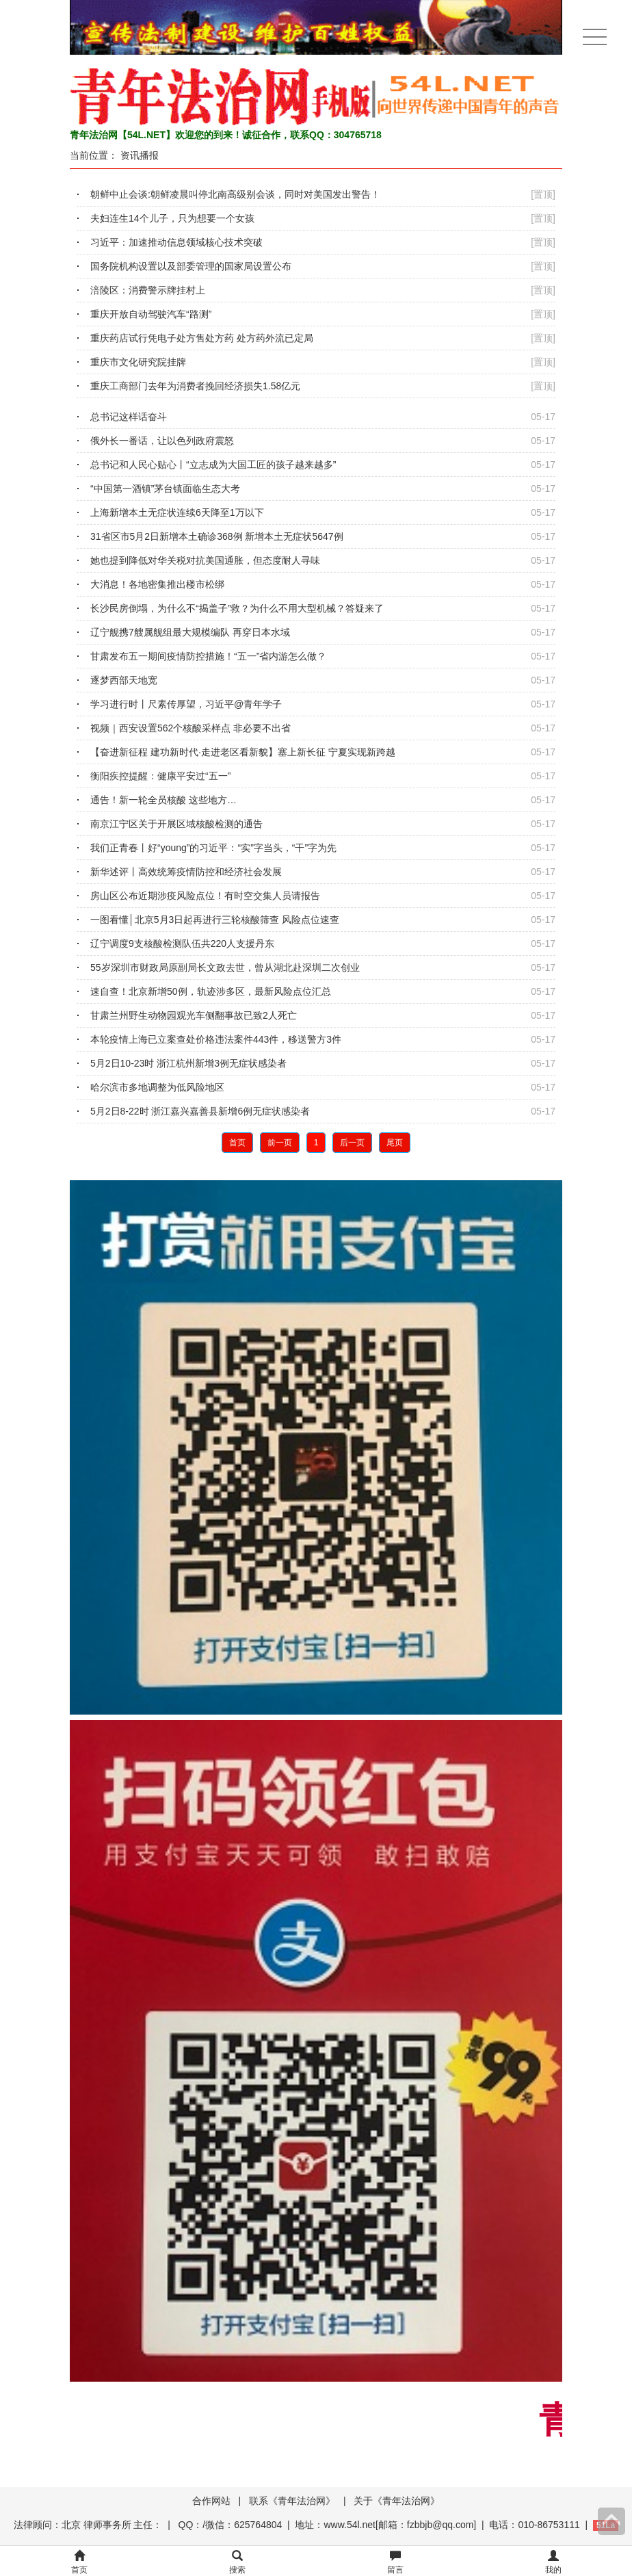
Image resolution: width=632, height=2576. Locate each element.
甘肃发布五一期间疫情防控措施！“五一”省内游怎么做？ (208, 656)
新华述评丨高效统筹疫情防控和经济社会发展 (186, 871)
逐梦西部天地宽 (123, 680)
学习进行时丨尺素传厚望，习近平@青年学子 (186, 704)
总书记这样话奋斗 (128, 416)
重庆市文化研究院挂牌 (138, 361)
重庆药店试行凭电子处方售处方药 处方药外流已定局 (201, 338)
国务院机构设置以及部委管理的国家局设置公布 (190, 266)
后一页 (352, 1142)
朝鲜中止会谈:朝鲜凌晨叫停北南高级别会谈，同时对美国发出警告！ (235, 194)
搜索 (237, 2563)
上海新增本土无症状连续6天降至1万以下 (177, 512)
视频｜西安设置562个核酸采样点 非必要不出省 (190, 728)
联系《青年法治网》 (292, 2500)
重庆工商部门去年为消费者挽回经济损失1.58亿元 (195, 385)
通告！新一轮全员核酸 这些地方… (163, 799)
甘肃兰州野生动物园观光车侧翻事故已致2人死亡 (193, 1015)
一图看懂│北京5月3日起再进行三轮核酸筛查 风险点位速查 (214, 919)
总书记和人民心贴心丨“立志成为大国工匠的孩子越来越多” (213, 464)
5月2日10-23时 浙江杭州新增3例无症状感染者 (188, 1063)
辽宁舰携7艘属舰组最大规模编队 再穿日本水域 (190, 632)
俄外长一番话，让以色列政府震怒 (162, 440)
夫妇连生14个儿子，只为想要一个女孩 (172, 218)
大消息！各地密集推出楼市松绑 (157, 584)
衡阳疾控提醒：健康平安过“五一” (160, 775)
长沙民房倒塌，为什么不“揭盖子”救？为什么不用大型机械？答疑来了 (237, 608)
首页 (237, 1142)
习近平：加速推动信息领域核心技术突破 (176, 242)
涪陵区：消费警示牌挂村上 (147, 290)
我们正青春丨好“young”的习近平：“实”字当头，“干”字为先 (213, 847)
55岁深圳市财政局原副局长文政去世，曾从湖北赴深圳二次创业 (225, 967)
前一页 (279, 1142)
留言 (395, 2563)
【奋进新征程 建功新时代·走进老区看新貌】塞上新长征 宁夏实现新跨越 (242, 751)
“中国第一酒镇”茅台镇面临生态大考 (165, 488)
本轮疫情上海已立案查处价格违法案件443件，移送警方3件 (215, 1039)
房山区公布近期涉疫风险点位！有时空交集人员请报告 (205, 895)
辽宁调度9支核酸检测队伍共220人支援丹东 (182, 943)
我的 (553, 2563)
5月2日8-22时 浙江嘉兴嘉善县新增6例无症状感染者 (200, 1111)
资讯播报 (139, 155)
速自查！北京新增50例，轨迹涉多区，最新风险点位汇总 (210, 991)
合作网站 (211, 2500)
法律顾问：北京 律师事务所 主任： (88, 2524)
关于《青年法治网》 (397, 2500)
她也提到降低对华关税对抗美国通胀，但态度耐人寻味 (205, 560)
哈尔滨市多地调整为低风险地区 (157, 1087)
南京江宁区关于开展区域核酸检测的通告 (176, 823)
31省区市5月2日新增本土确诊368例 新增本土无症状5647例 (216, 536)
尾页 (394, 1142)
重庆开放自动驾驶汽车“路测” (150, 314)
